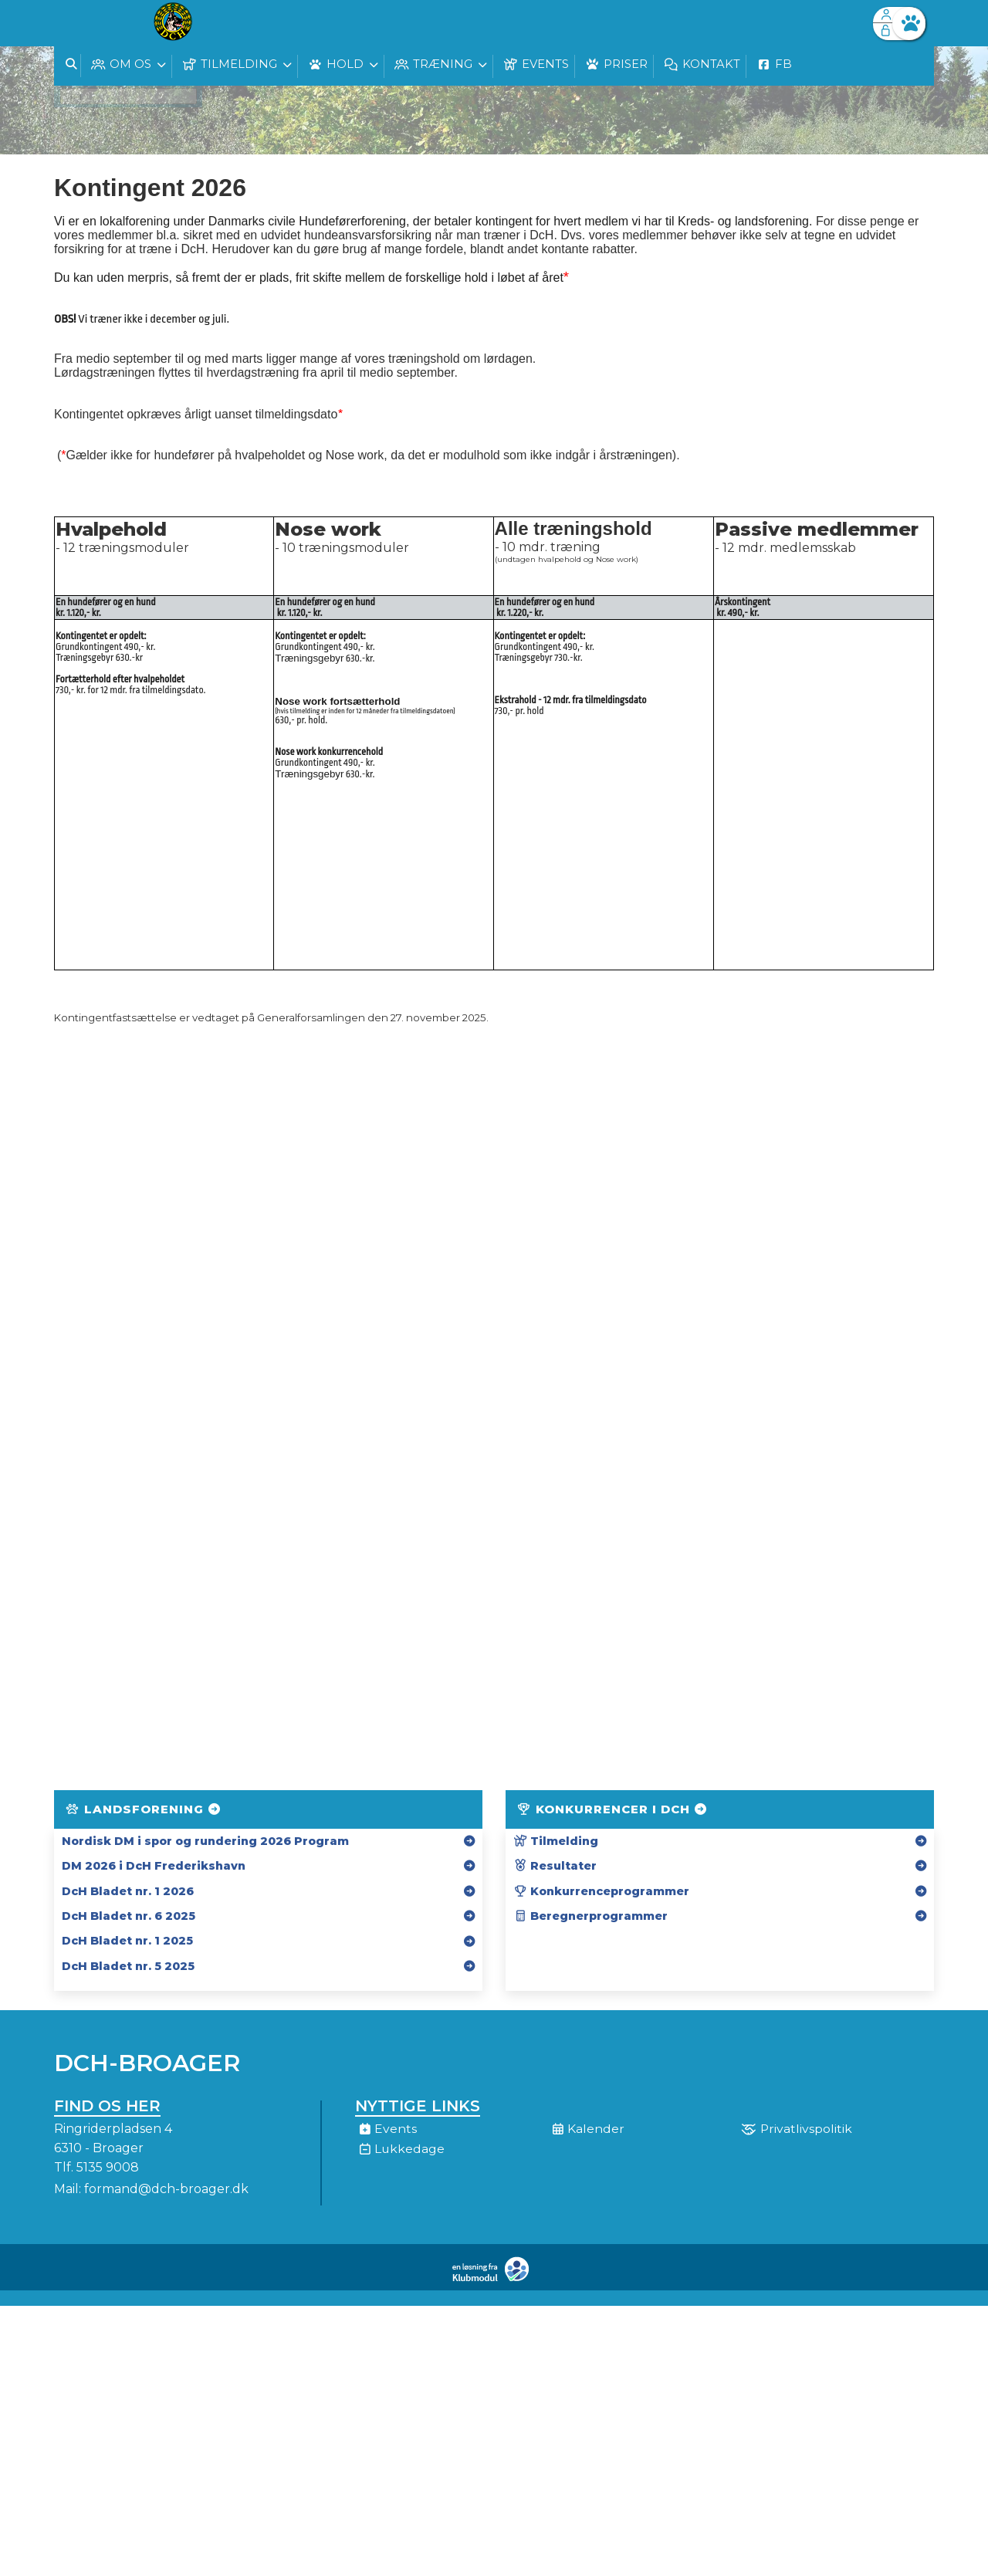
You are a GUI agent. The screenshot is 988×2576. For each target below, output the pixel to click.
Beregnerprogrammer (590, 1916)
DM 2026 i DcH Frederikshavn (153, 1866)
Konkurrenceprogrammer (601, 1891)
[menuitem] (77, 23)
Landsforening (144, 1809)
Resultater (555, 1866)
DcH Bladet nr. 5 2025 (128, 1966)
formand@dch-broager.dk (166, 2189)
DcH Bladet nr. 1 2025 (127, 1941)
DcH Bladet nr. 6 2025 (128, 1916)
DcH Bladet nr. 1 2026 (128, 1891)
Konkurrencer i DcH (613, 1809)
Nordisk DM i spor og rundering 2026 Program (205, 1841)
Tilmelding (555, 1841)
